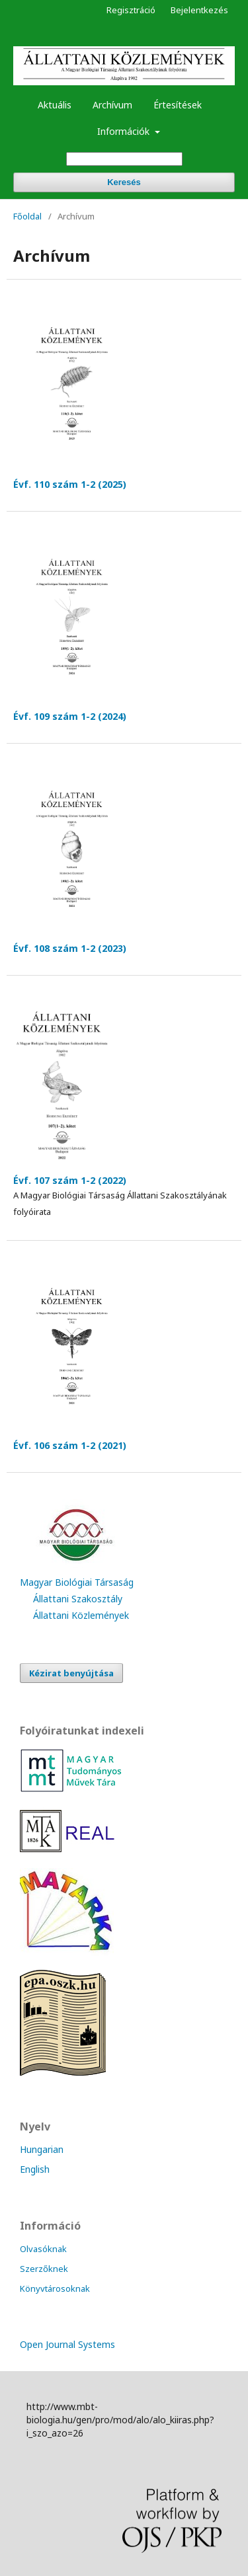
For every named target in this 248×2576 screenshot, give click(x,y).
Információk (124, 131)
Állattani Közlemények (81, 1615)
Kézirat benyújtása (71, 1673)
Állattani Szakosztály (77, 1598)
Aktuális (54, 104)
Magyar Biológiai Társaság (77, 1582)
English (35, 2169)
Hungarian (41, 2149)
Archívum (112, 104)
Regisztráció (130, 10)
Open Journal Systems (67, 2344)
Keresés (124, 182)
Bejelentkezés (199, 10)
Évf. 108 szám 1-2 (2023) (69, 948)
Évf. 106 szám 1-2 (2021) (69, 1445)
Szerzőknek (44, 2269)
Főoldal (27, 216)
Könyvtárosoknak (55, 2288)
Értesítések (177, 104)
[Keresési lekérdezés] (124, 159)
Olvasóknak (43, 2249)
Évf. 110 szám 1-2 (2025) (69, 484)
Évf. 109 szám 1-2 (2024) (69, 716)
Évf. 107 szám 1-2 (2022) (69, 1180)
